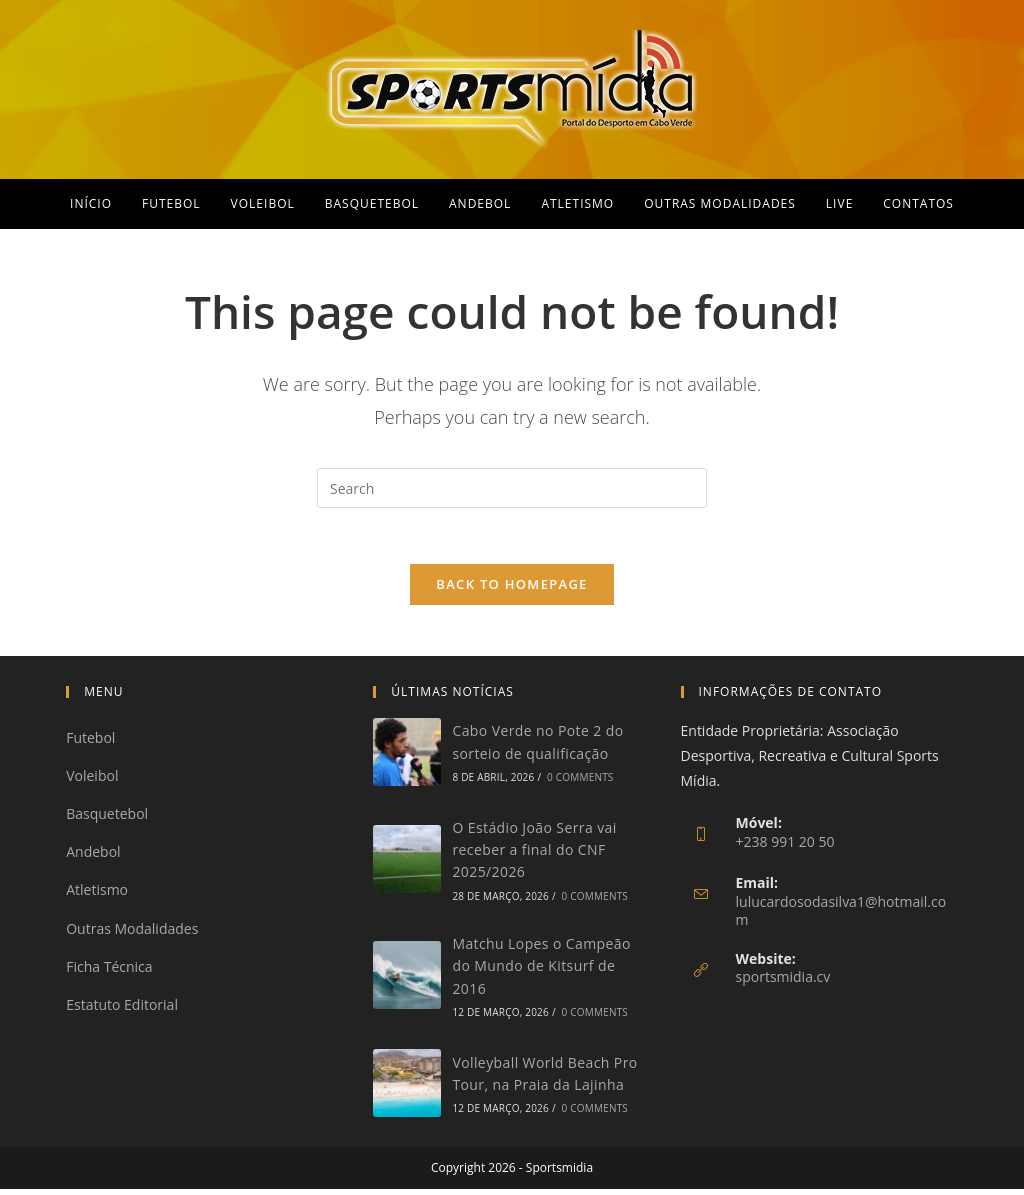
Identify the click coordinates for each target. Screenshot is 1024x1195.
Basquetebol (107, 819)
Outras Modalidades (132, 933)
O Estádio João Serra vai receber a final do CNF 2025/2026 (534, 855)
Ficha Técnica (109, 971)
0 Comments (580, 783)
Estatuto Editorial (122, 1009)
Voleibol (92, 780)
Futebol (90, 742)
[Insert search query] (512, 488)
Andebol (93, 857)
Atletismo (97, 895)
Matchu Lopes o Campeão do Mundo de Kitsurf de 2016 (541, 971)
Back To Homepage (511, 589)
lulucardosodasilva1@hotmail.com (841, 915)
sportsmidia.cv (783, 982)
